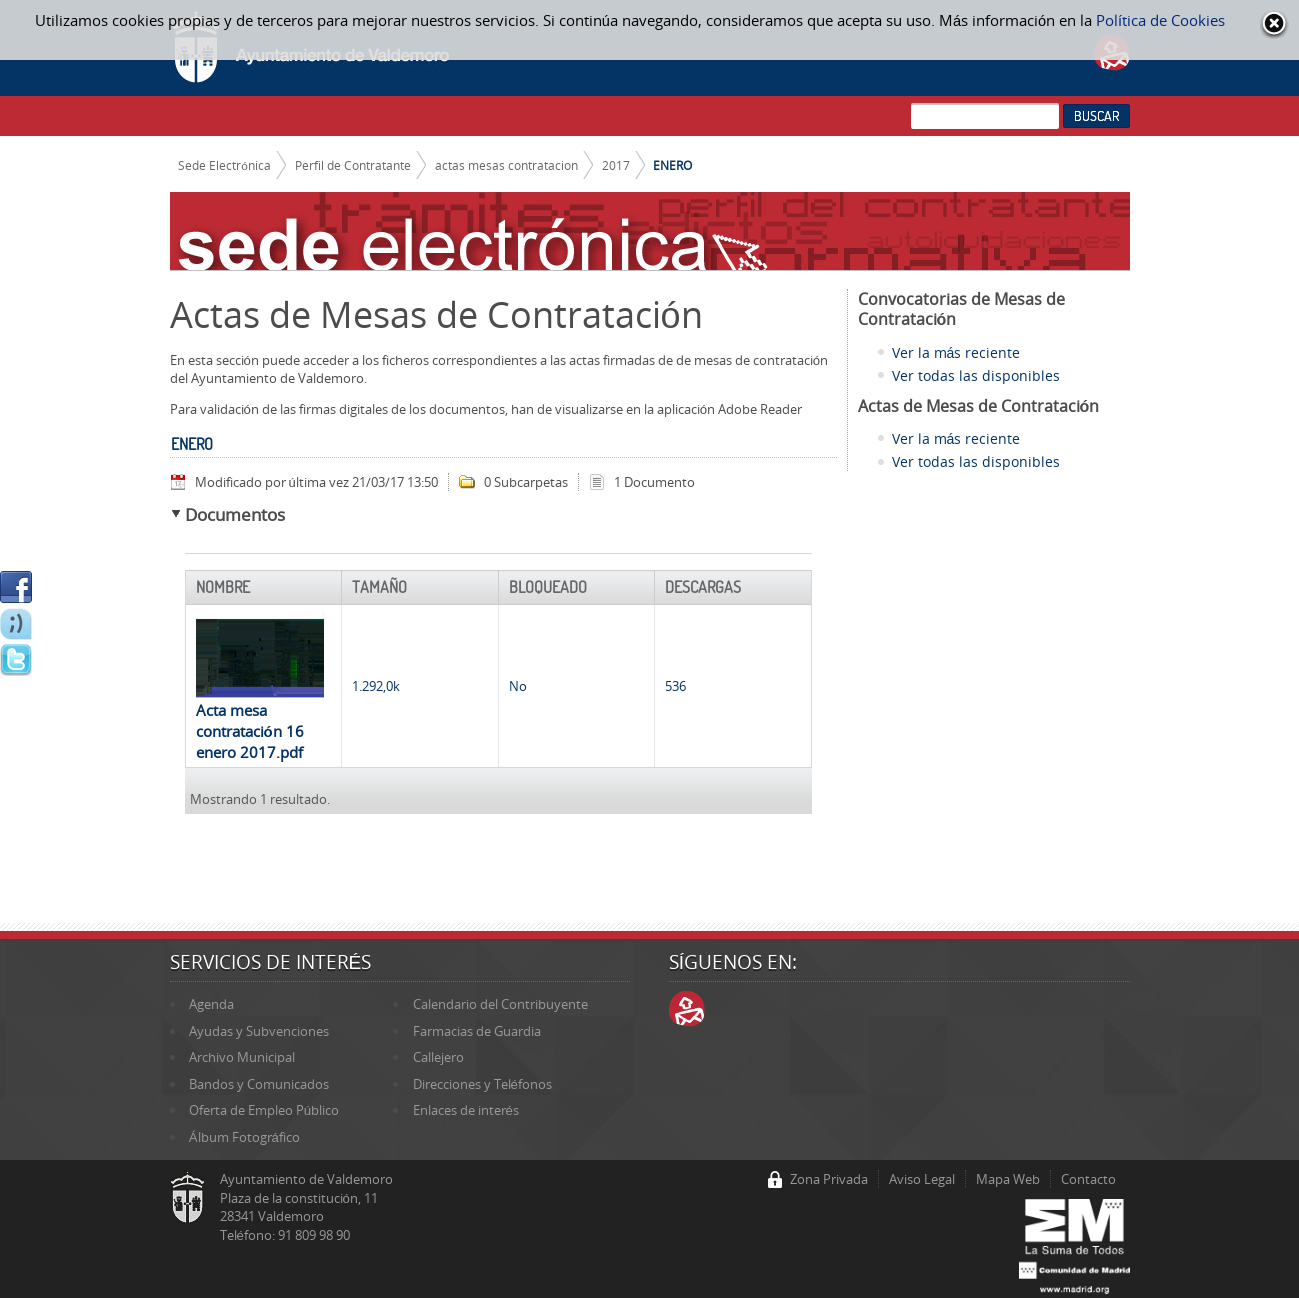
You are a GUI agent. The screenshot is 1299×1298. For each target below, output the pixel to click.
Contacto (1088, 1179)
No (518, 686)
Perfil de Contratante (353, 165)
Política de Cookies (1160, 20)
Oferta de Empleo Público (264, 1110)
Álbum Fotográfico (244, 1137)
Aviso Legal (922, 1179)
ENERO (672, 165)
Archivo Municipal (242, 1057)
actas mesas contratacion (506, 165)
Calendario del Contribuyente (500, 1004)
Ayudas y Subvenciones (259, 1031)
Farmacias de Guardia (477, 1031)
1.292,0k (376, 686)
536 (675, 686)
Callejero (438, 1057)
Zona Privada (829, 1179)
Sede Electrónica (224, 165)
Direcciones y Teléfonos (482, 1084)
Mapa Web (1008, 1179)
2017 (616, 165)
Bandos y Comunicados (259, 1084)
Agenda (211, 1004)
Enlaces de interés (466, 1110)
